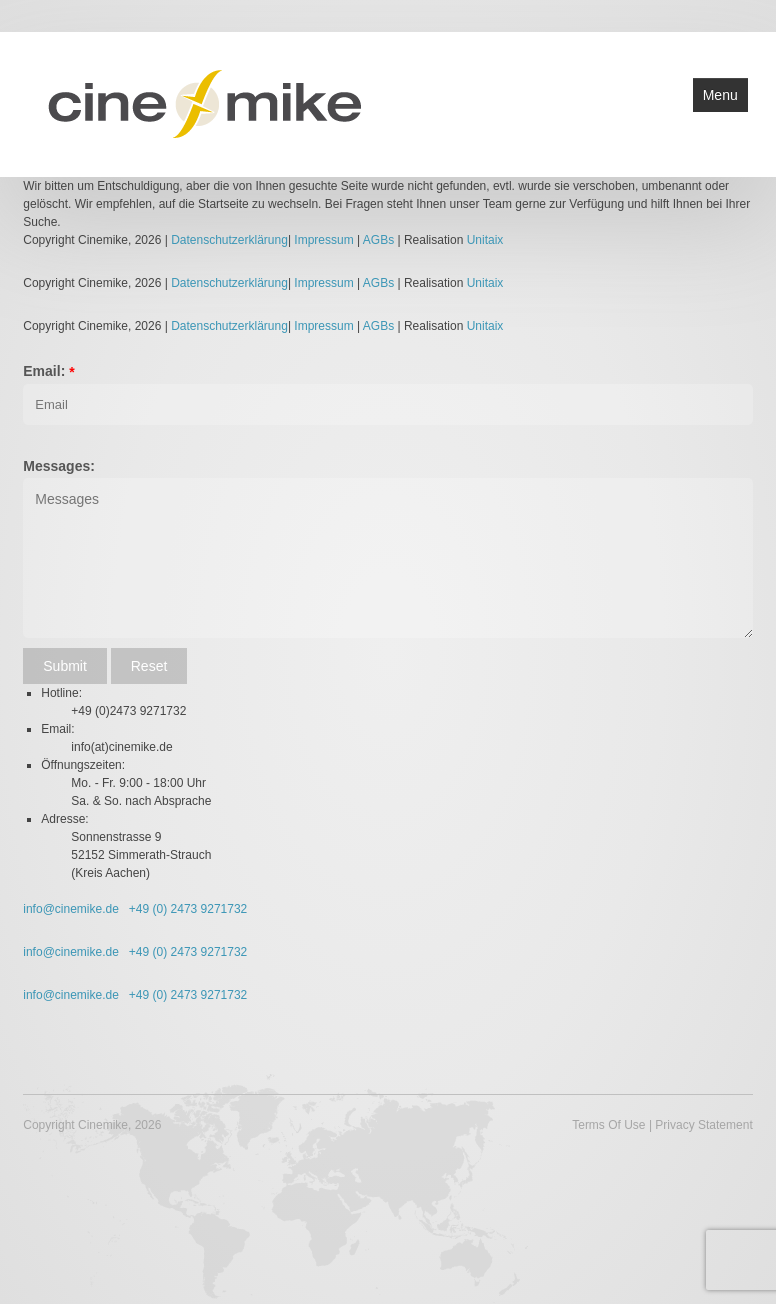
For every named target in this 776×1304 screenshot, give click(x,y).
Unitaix (485, 240)
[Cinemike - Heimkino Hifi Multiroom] (203, 103)
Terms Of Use (608, 1125)
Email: (44, 371)
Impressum (325, 240)
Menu (720, 95)
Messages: (59, 466)
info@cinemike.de (71, 909)
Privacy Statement (703, 1125)
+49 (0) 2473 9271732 (187, 909)
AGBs (378, 240)
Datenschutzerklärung (229, 240)
